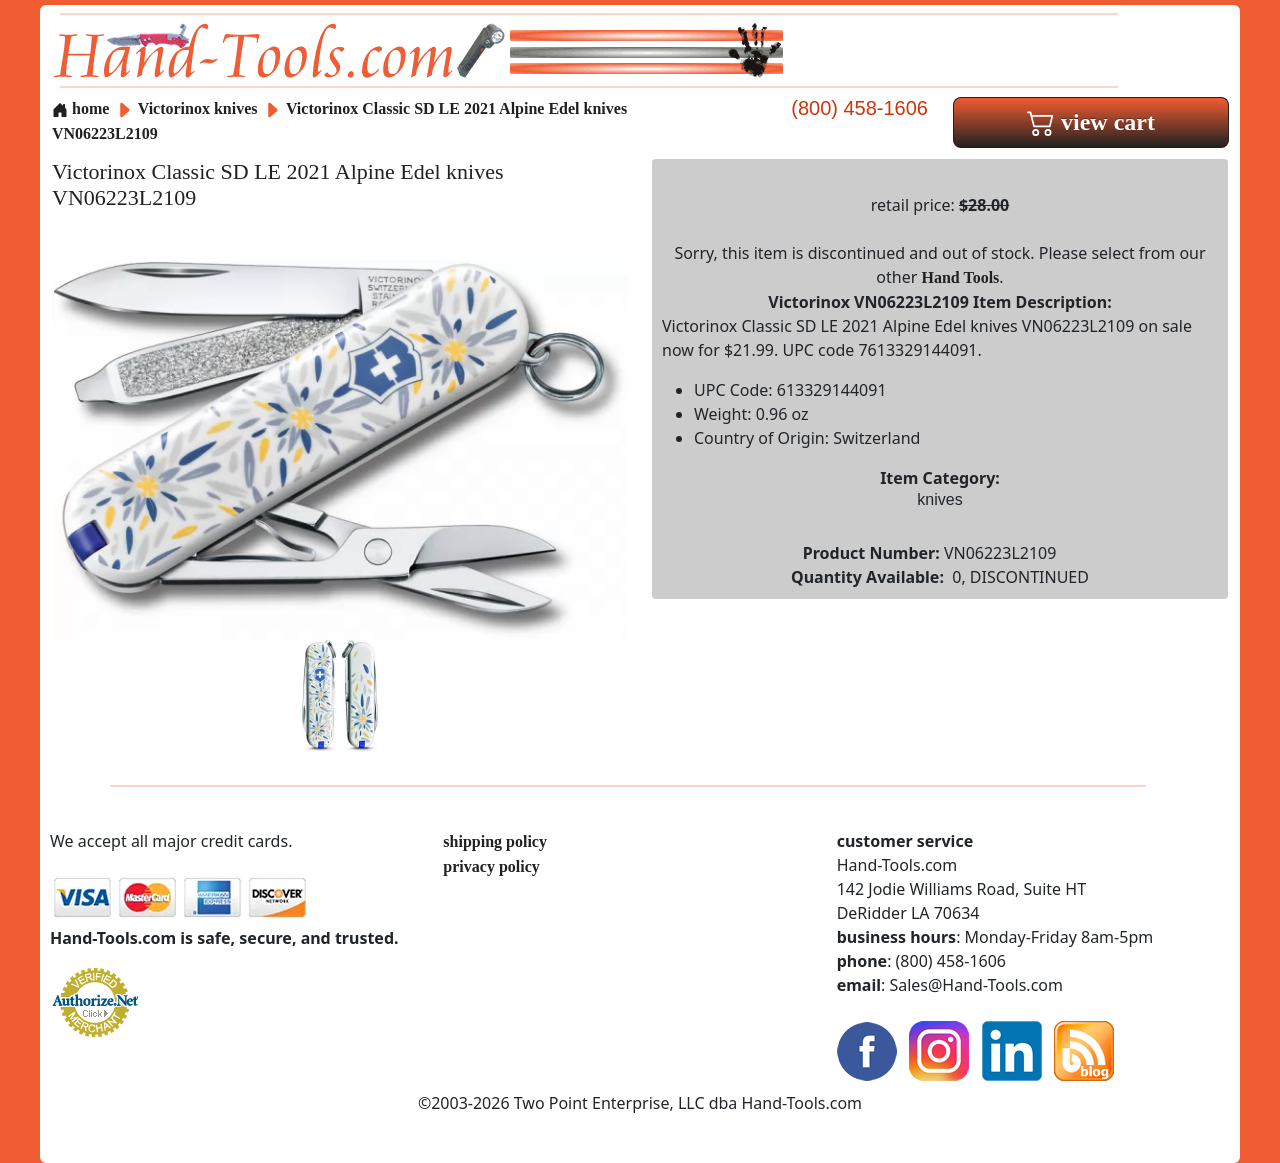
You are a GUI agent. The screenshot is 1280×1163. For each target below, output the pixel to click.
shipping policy (495, 841)
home (80, 108)
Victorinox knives (198, 108)
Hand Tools (961, 277)
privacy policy (491, 866)
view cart (1091, 122)
